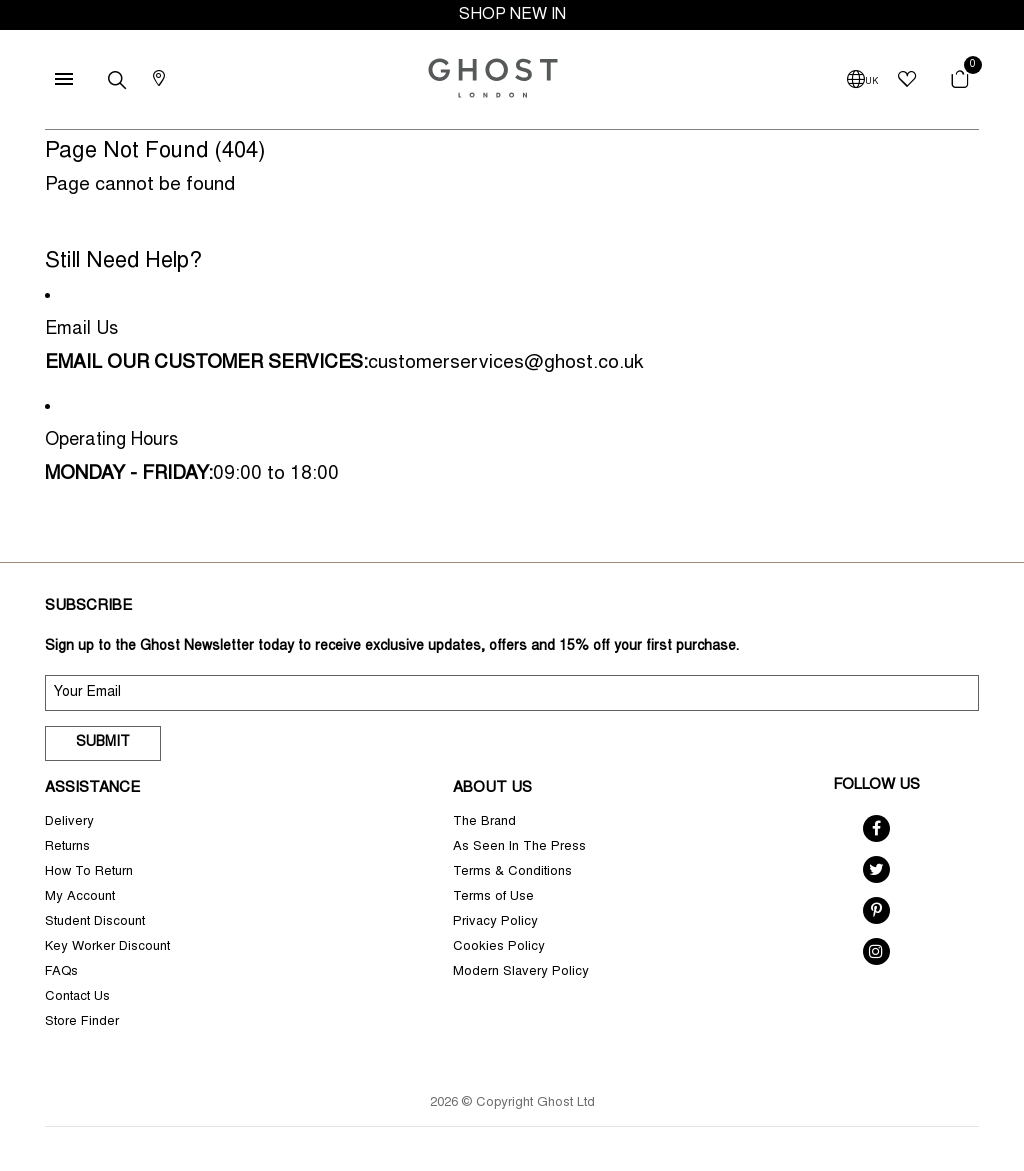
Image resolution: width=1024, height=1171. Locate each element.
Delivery (69, 822)
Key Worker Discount (107, 947)
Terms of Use (493, 897)
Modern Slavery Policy (521, 972)
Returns (67, 847)
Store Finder (82, 1022)
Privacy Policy (495, 922)
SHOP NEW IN (512, 15)
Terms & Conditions (512, 872)
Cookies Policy (499, 947)
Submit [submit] (103, 743)
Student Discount (95, 922)
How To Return (89, 872)
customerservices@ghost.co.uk (505, 363)
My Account (80, 897)
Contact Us (77, 997)
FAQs (61, 972)
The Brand (484, 822)
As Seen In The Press (519, 847)
